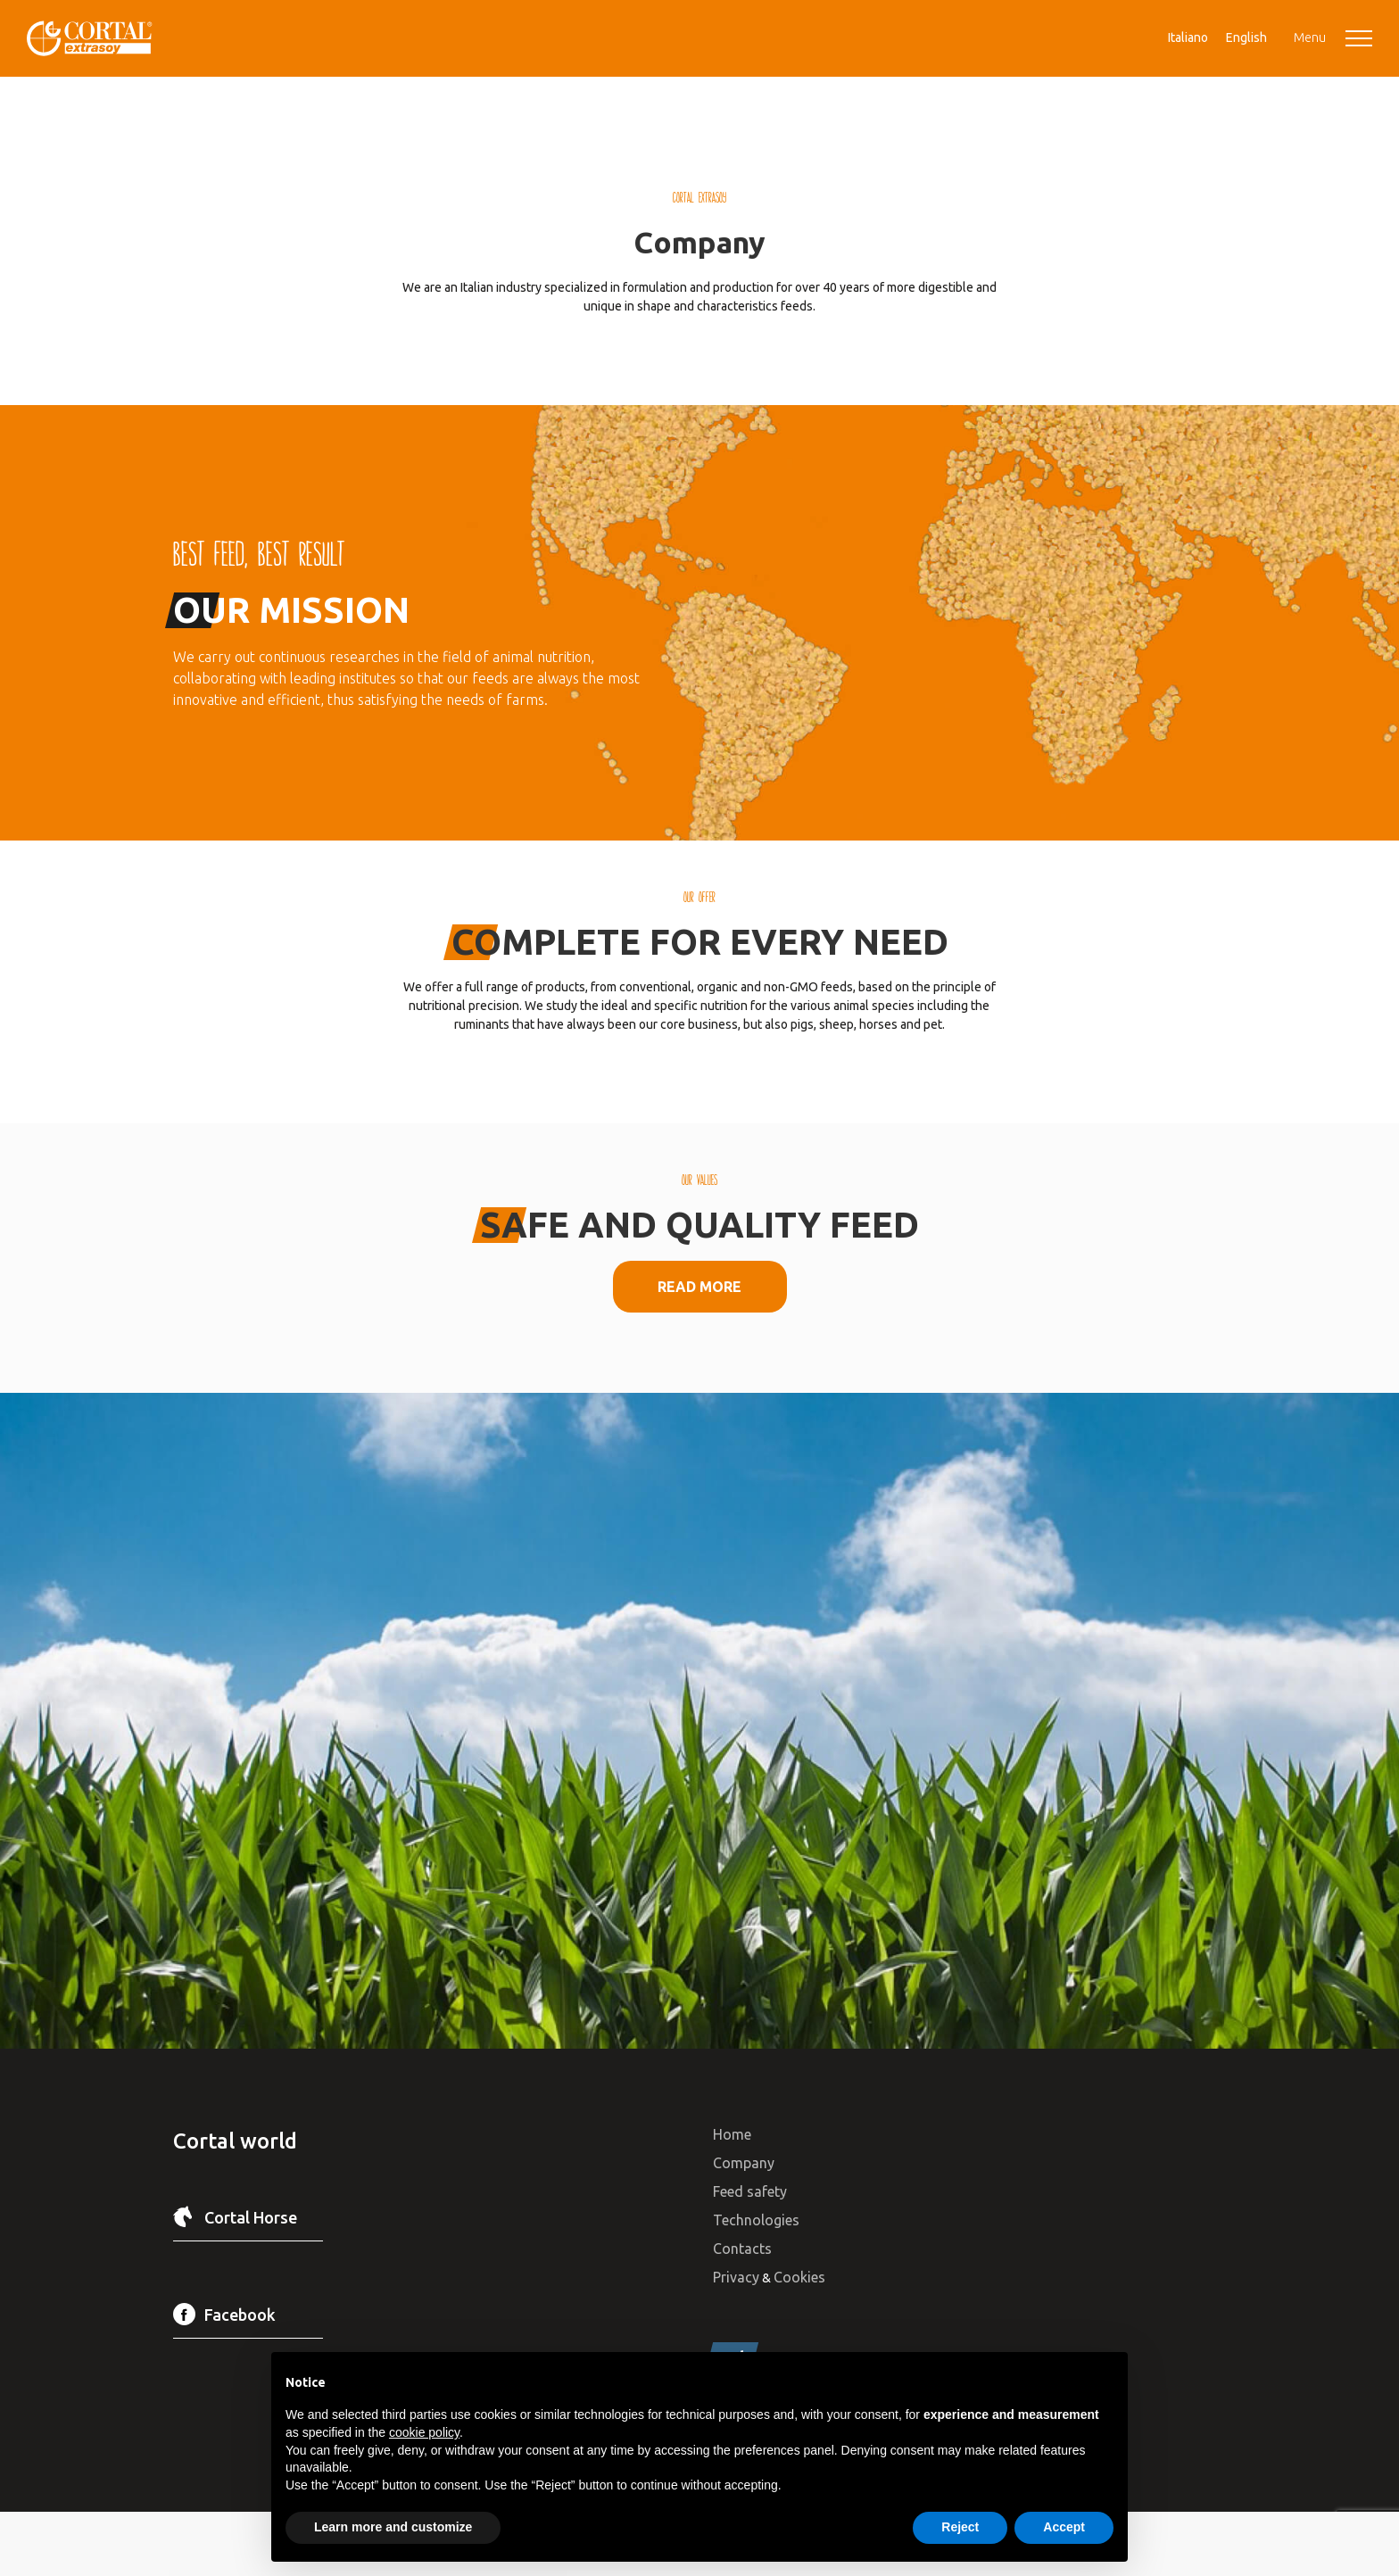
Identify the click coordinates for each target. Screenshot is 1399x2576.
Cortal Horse (250, 2217)
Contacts (742, 2249)
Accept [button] (1064, 2527)
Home (732, 2134)
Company (743, 2163)
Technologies (756, 2220)
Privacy (736, 2277)
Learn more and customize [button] (393, 2527)
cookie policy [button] (424, 2432)
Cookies (799, 2277)
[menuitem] (1188, 37)
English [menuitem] (1246, 37)
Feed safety (750, 2191)
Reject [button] (960, 2527)
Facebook (240, 2314)
